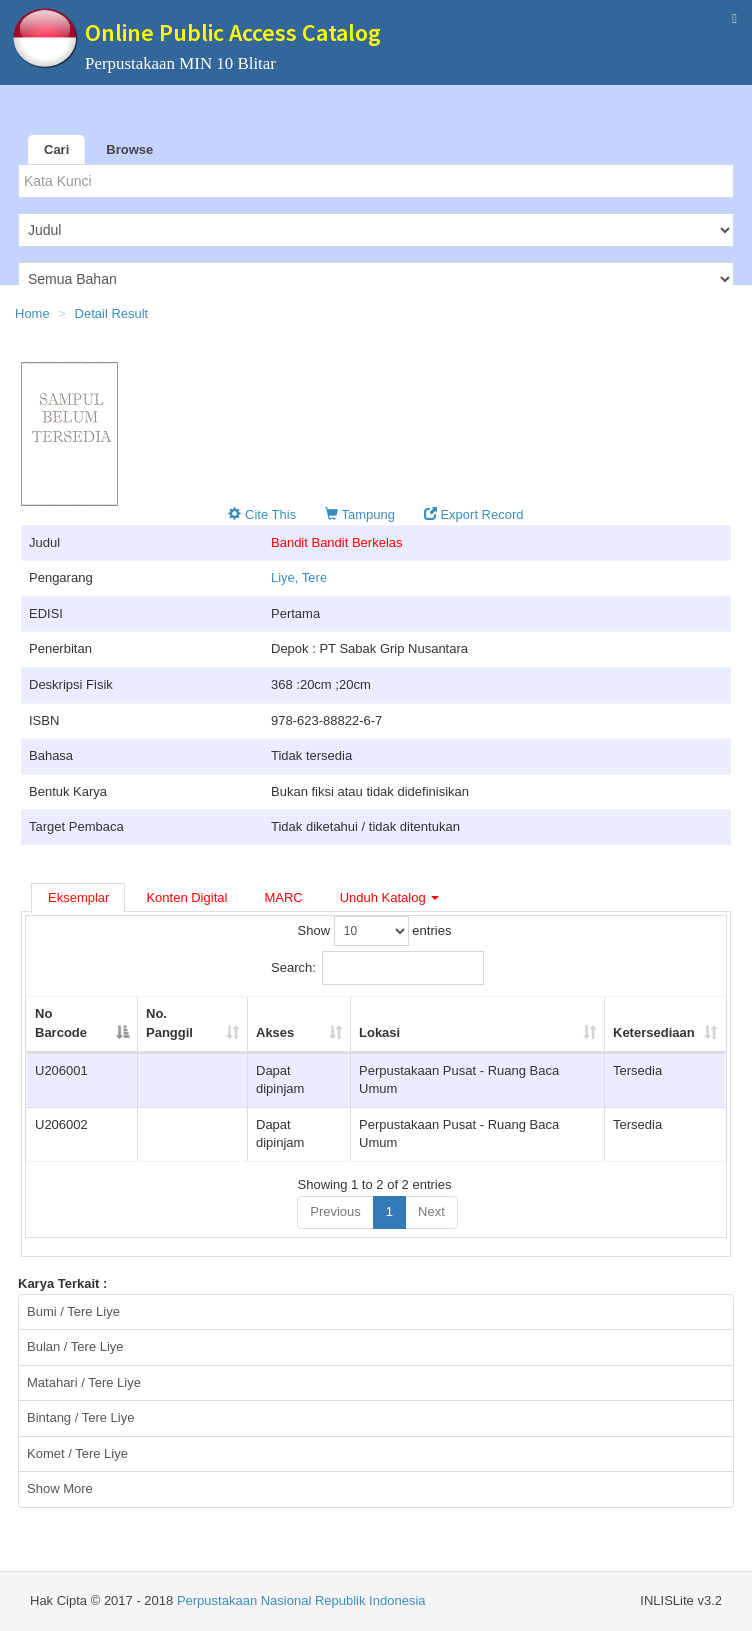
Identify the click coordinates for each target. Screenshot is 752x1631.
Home (32, 313)
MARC (283, 897)
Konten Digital (186, 897)
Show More (60, 1488)
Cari (56, 149)
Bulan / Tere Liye (75, 1346)
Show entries (375, 931)
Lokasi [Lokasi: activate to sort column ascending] (379, 1032)
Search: (377, 968)
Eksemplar (78, 897)
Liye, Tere (299, 577)
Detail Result (112, 313)
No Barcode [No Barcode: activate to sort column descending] (61, 1023)
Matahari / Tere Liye (84, 1382)
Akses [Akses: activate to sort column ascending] (275, 1032)
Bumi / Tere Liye (73, 1311)
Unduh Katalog (390, 897)
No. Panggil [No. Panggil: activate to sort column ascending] (169, 1023)
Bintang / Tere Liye (80, 1417)
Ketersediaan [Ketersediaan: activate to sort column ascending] (654, 1032)
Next (431, 1211)
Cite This (262, 514)
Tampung (360, 514)
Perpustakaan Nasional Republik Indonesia (301, 1600)
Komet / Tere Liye (77, 1453)
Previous (335, 1211)
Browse (129, 149)
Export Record (474, 514)
